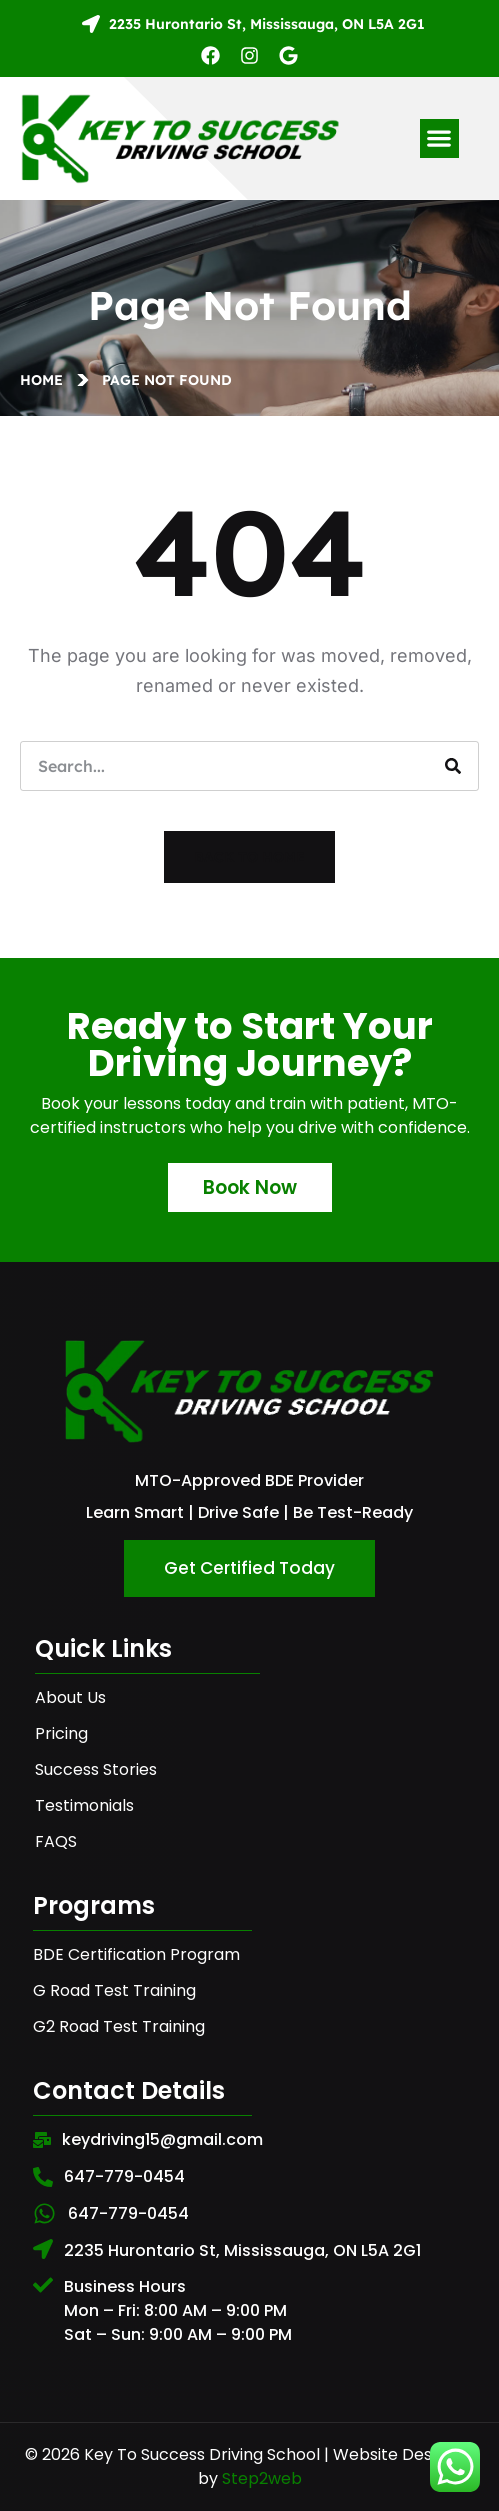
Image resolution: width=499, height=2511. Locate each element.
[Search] (453, 766)
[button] (439, 138)
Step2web (262, 2478)
